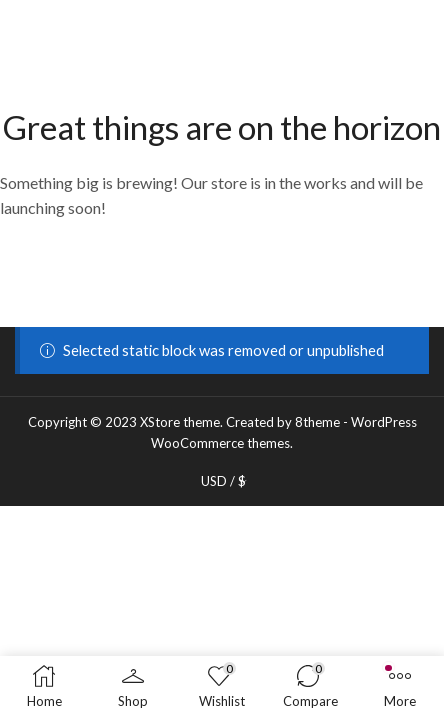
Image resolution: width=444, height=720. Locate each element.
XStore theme (180, 422)
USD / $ (223, 481)
